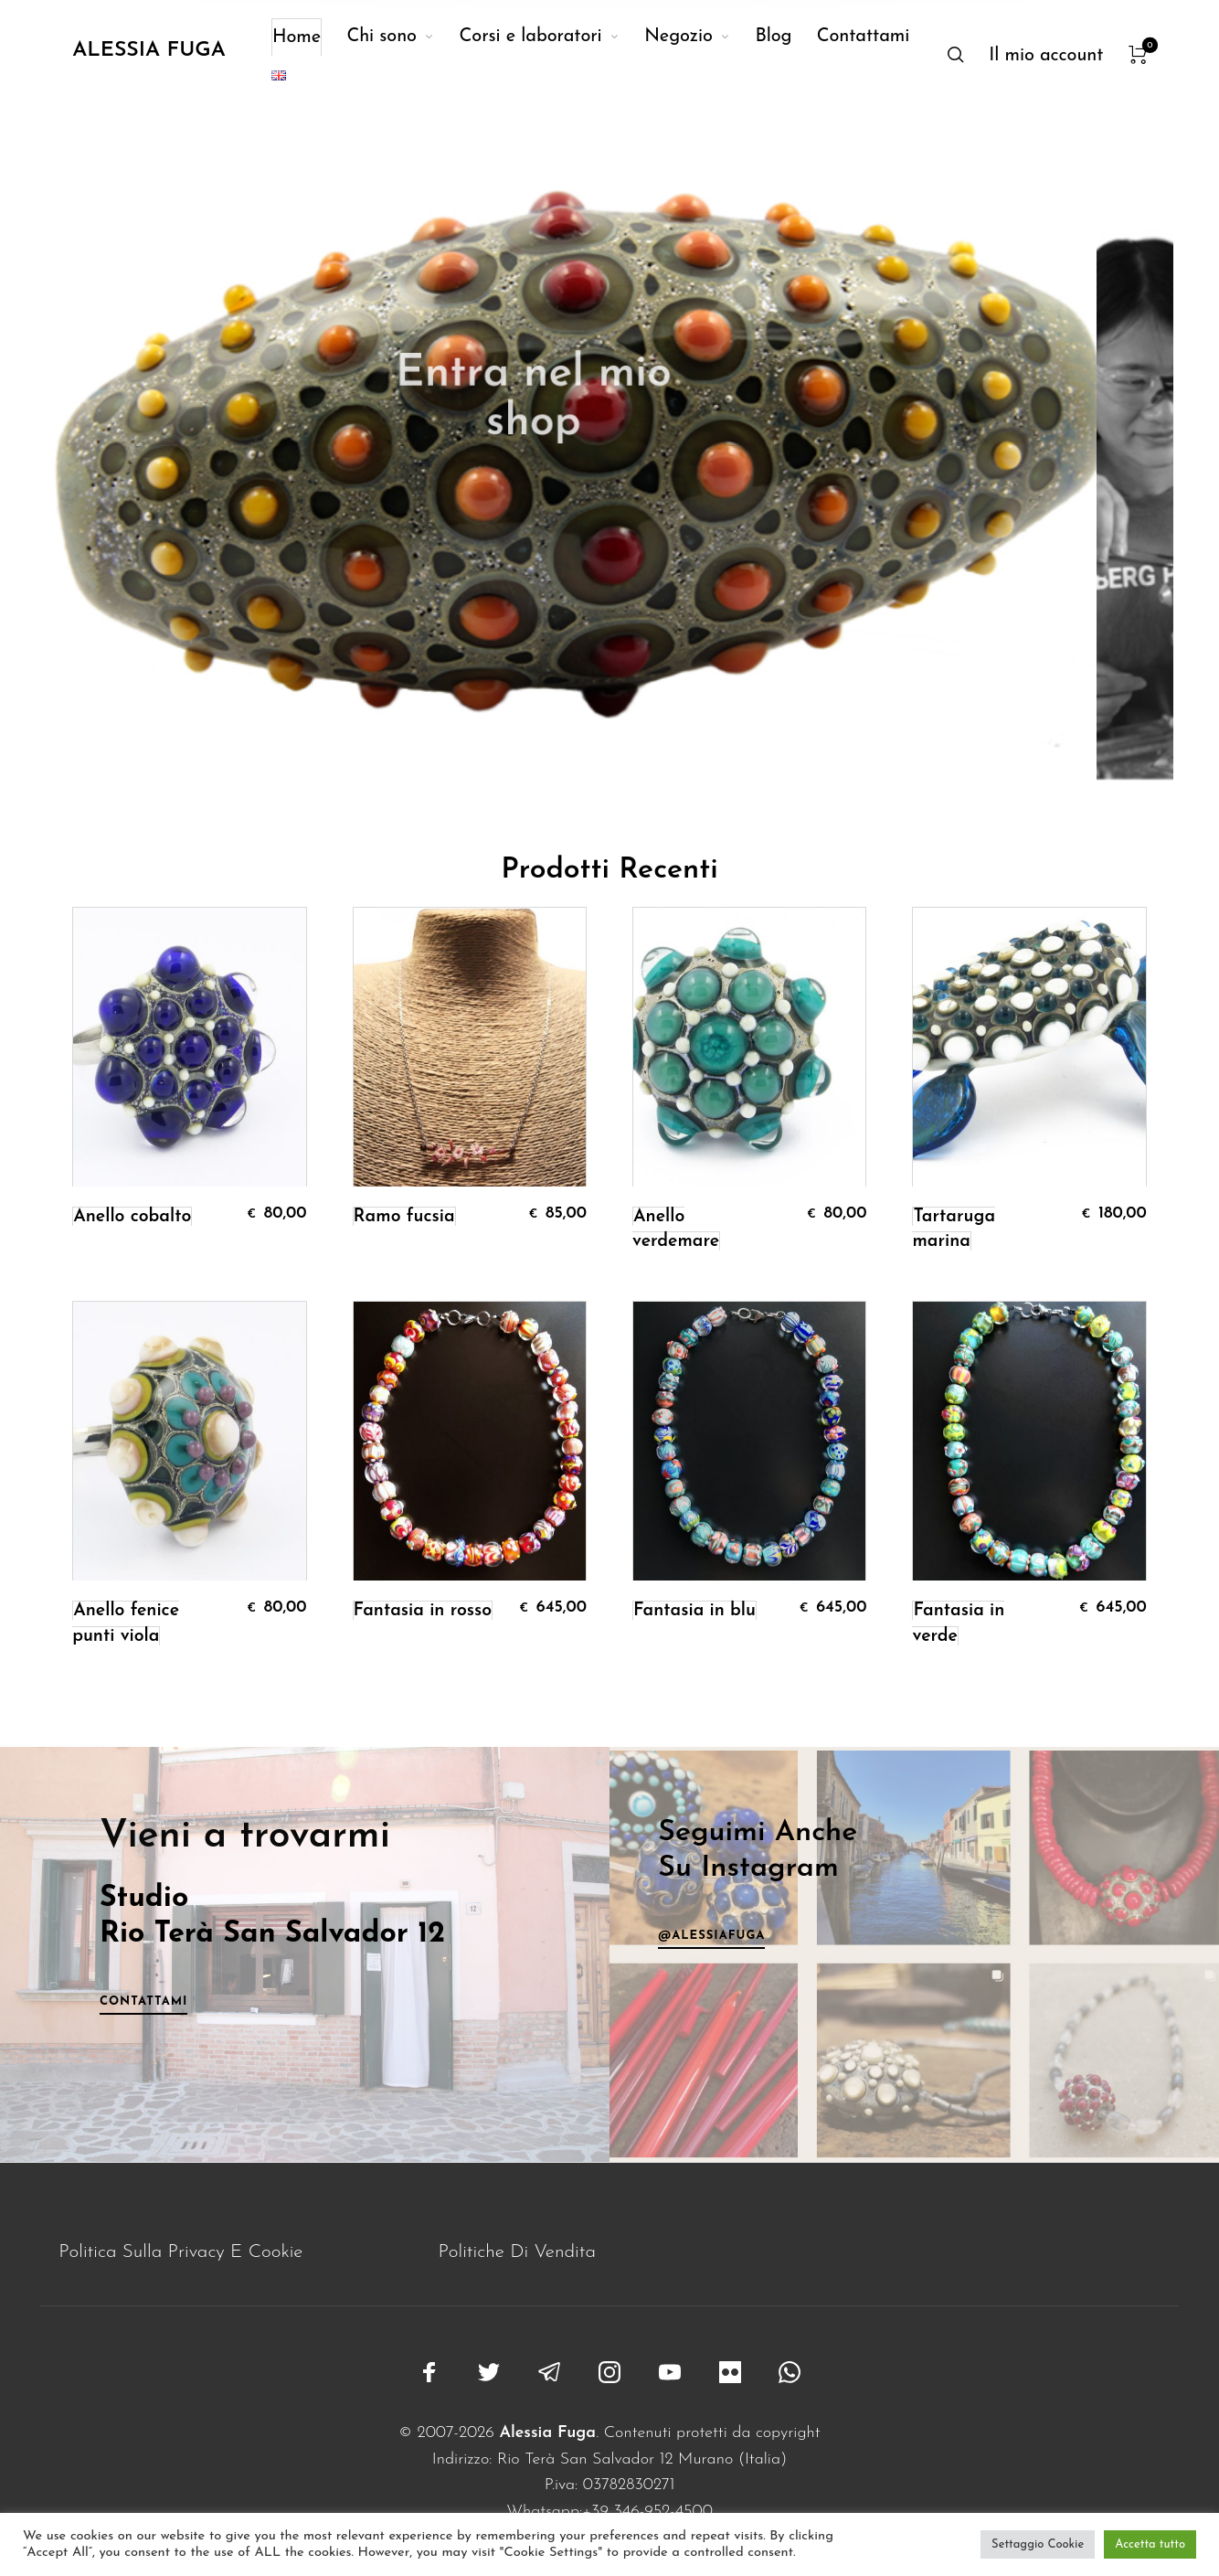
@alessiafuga (711, 1936)
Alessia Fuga (149, 50)
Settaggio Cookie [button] (1037, 2544)
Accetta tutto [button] (1150, 2544)
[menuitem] (308, 37)
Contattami (144, 2001)
